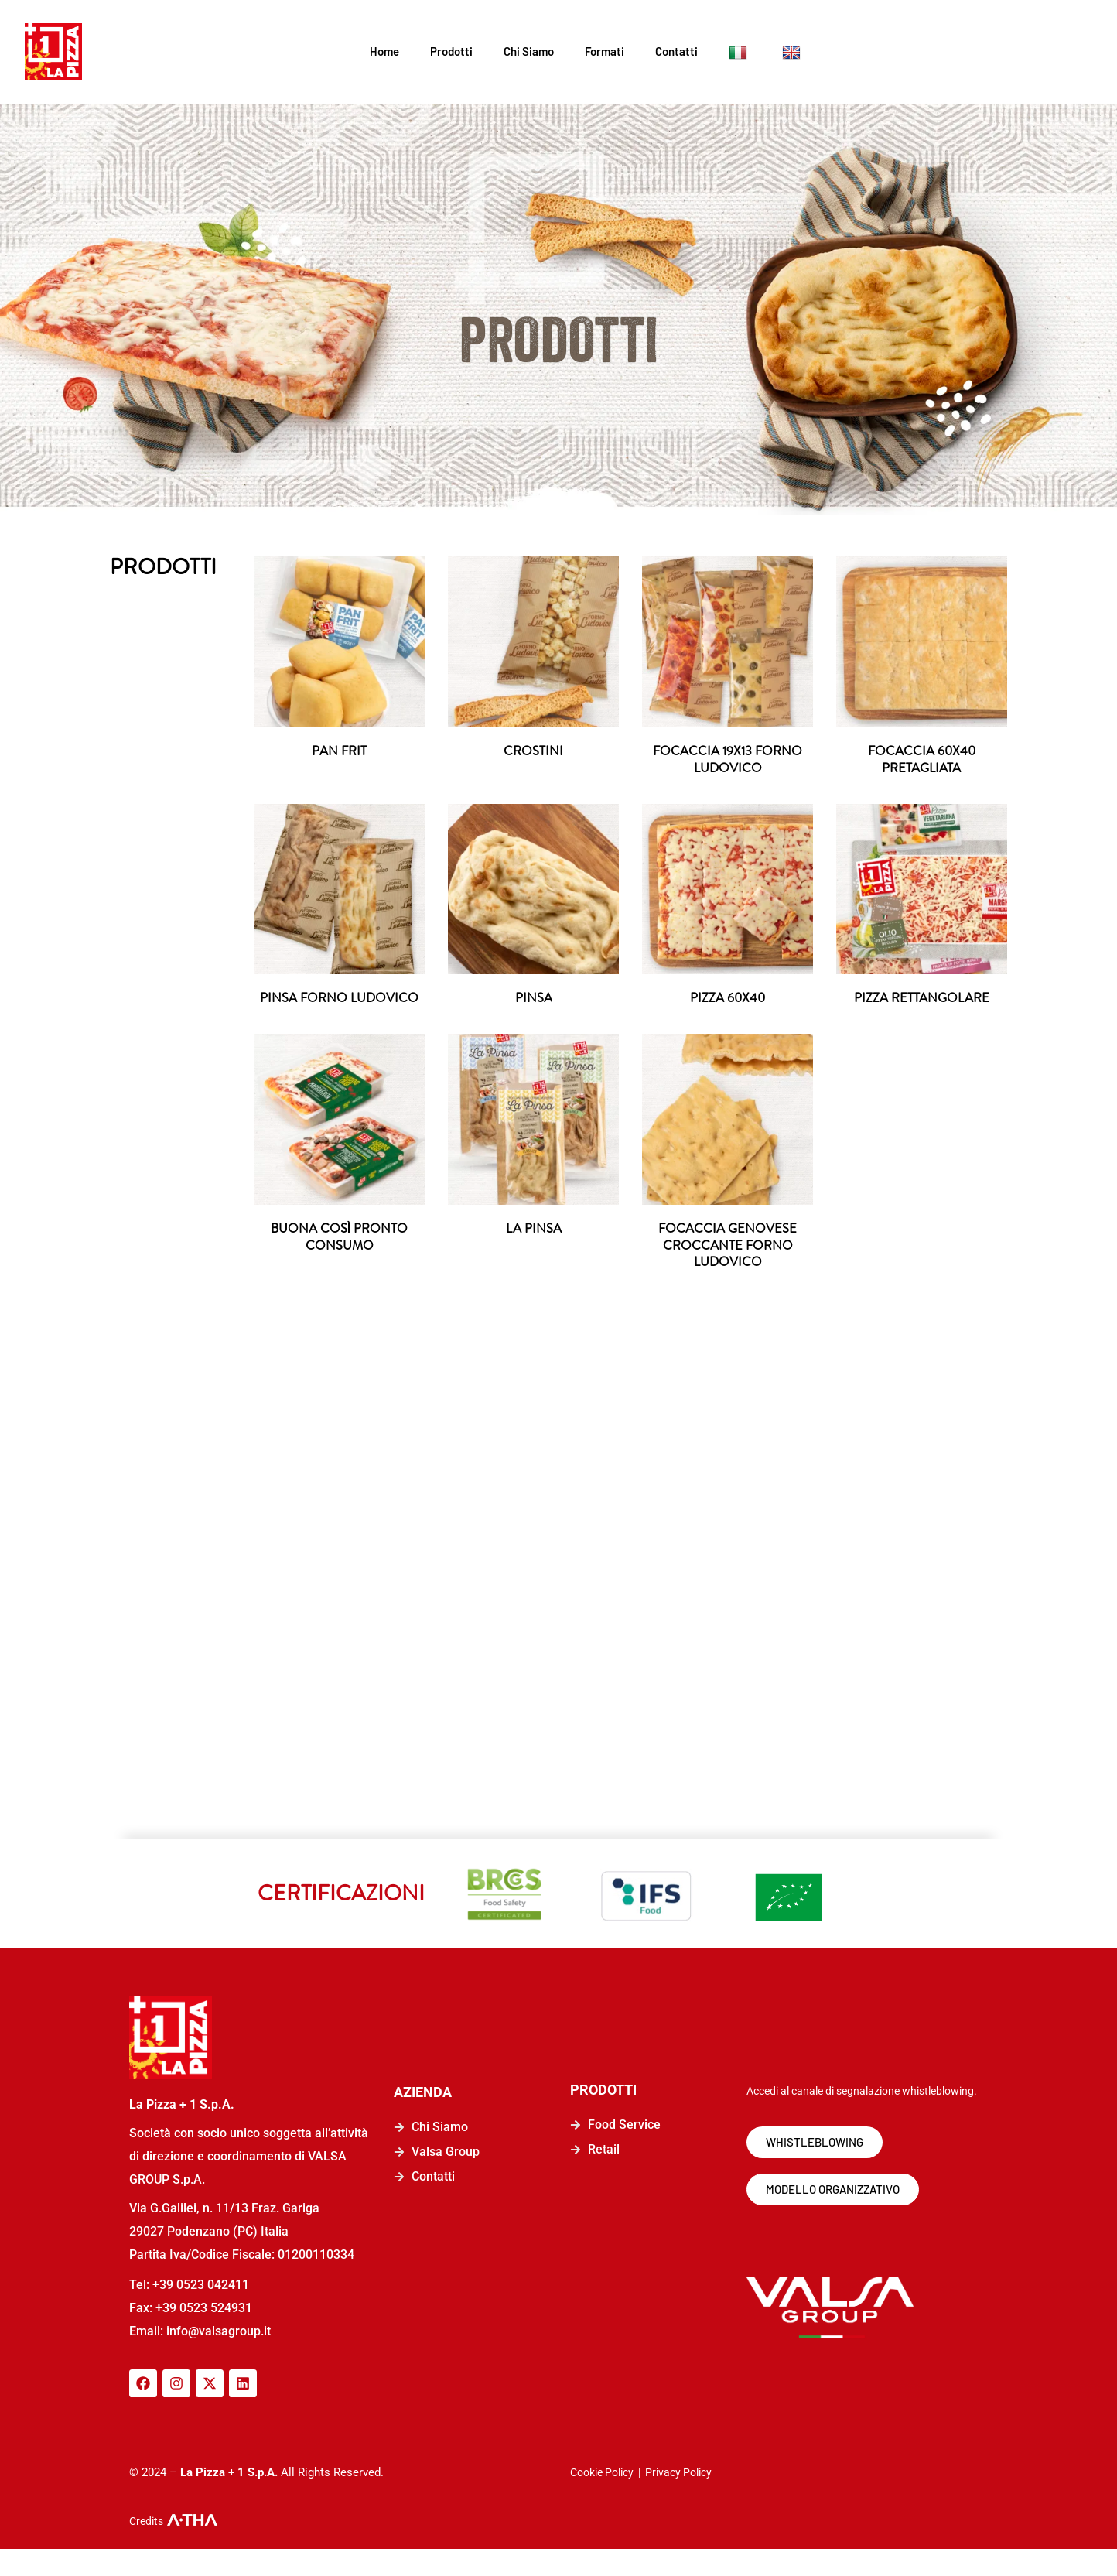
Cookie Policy (602, 2499)
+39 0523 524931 (203, 2335)
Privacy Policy (678, 2499)
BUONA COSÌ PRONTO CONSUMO (339, 1261)
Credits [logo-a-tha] (146, 2548)
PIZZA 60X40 (728, 1002)
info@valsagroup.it (217, 2358)
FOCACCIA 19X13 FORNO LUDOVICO (728, 761)
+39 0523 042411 (200, 2311)
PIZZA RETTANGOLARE (922, 1002)
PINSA (534, 1002)
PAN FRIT (339, 752)
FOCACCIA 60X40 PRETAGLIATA (921, 761)
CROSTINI (533, 752)
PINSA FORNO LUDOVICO (339, 1011)
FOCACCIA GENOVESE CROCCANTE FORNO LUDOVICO (728, 1270)
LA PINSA (534, 1252)
